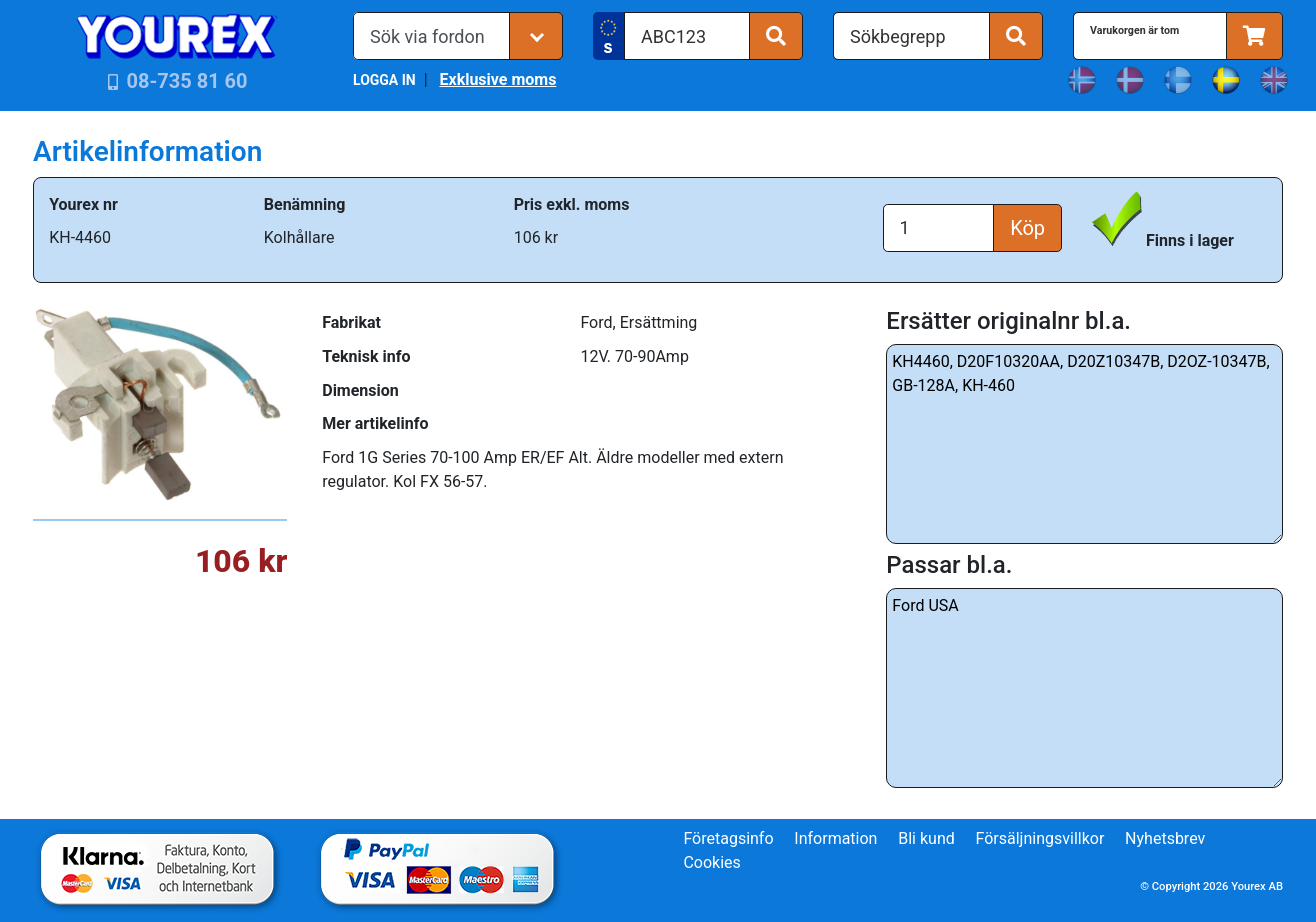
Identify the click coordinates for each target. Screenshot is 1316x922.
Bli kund (926, 838)
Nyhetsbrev (1165, 838)
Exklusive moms (497, 79)
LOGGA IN (384, 80)
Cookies (711, 862)
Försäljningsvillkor (1040, 838)
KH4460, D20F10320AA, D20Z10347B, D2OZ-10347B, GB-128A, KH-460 (1084, 444)
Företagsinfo (728, 838)
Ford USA (1084, 688)
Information (835, 838)
